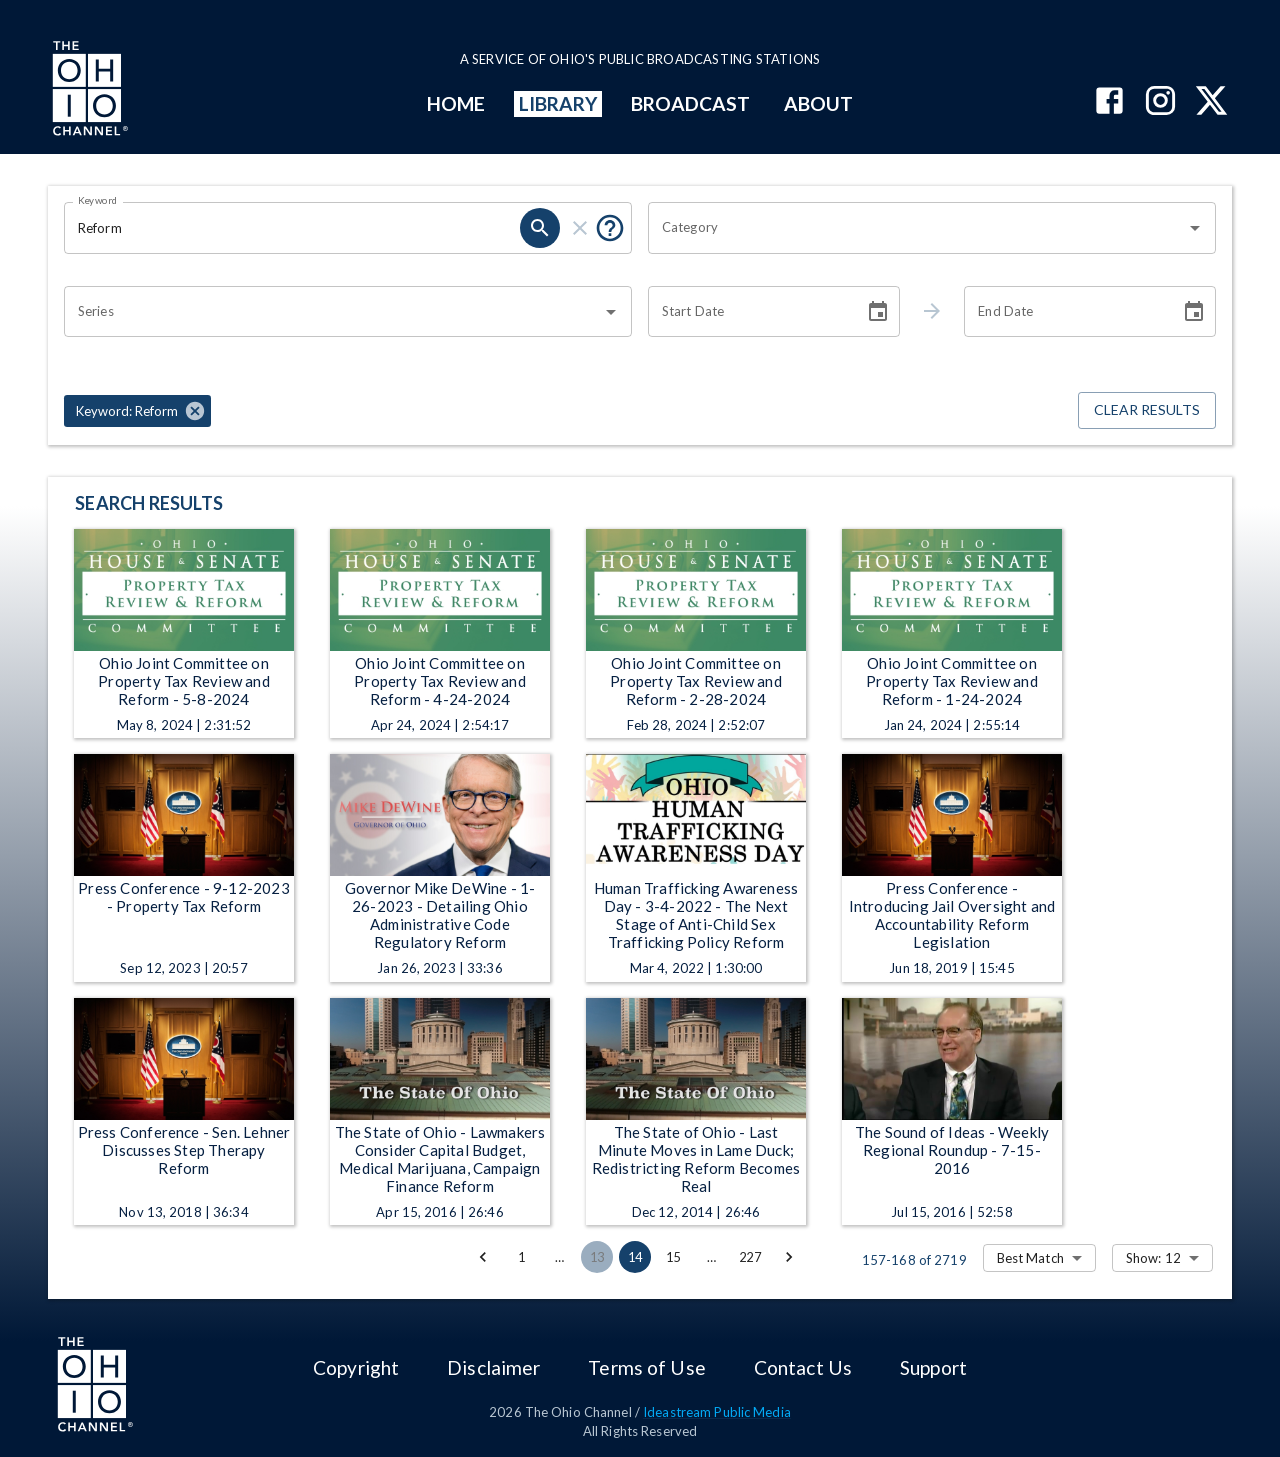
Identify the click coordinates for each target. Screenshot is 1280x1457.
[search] (540, 228)
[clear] (580, 228)
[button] (137, 411)
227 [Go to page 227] (750, 1257)
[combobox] (917, 228)
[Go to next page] (789, 1257)
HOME (456, 103)
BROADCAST (691, 103)
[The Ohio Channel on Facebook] (1109, 102)
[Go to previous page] (483, 1257)
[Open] (1195, 228)
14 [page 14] (635, 1257)
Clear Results (1147, 410)
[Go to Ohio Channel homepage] (88, 91)
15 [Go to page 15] (673, 1257)
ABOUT (818, 103)
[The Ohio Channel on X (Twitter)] (1211, 102)
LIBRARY (558, 103)
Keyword (98, 200)
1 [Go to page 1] (521, 1257)
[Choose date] (878, 312)
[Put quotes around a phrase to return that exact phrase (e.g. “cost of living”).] (610, 228)
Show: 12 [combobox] (1153, 1258)
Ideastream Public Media (717, 1412)
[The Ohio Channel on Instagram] (1160, 102)
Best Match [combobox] (1030, 1258)
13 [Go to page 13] (597, 1257)
